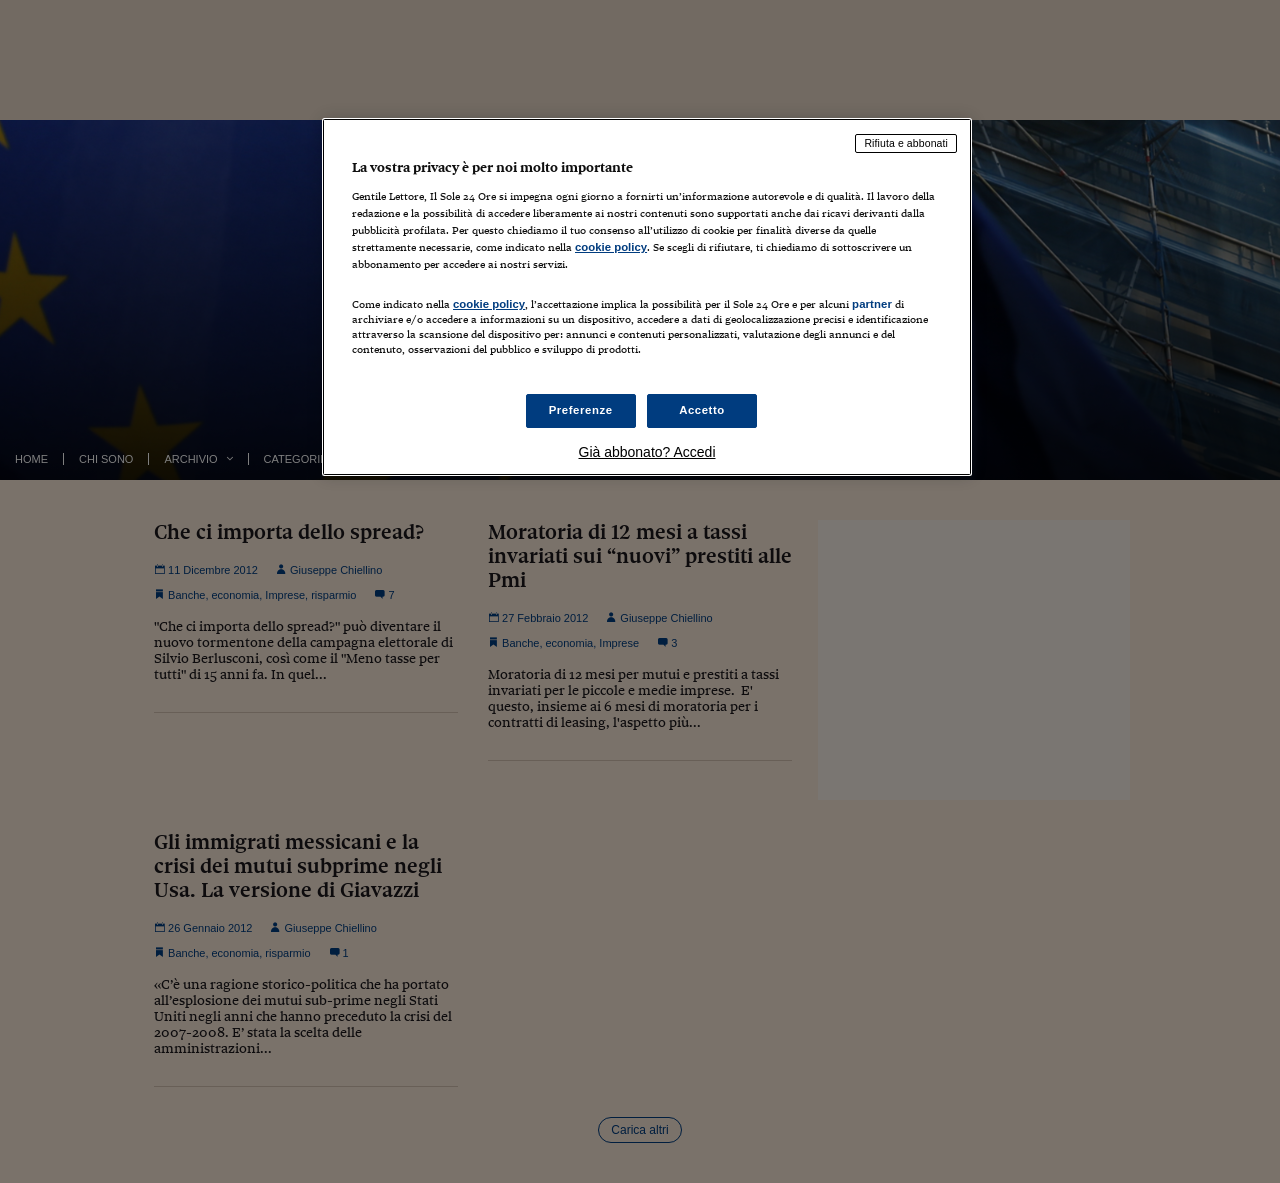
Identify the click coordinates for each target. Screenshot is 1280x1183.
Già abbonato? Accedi (647, 452)
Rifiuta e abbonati (906, 143)
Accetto (702, 410)
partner (872, 304)
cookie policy (611, 247)
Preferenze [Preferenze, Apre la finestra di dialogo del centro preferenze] (581, 410)
